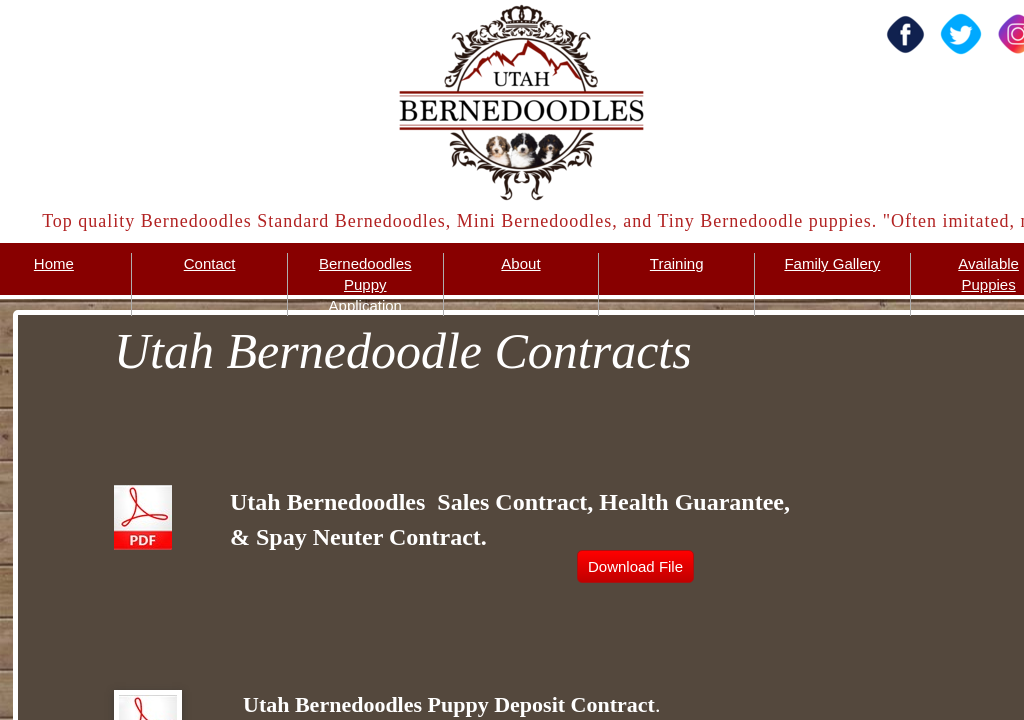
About (520, 263)
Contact (210, 263)
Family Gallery (832, 263)
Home (54, 263)
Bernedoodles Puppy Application (365, 284)
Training (677, 263)
